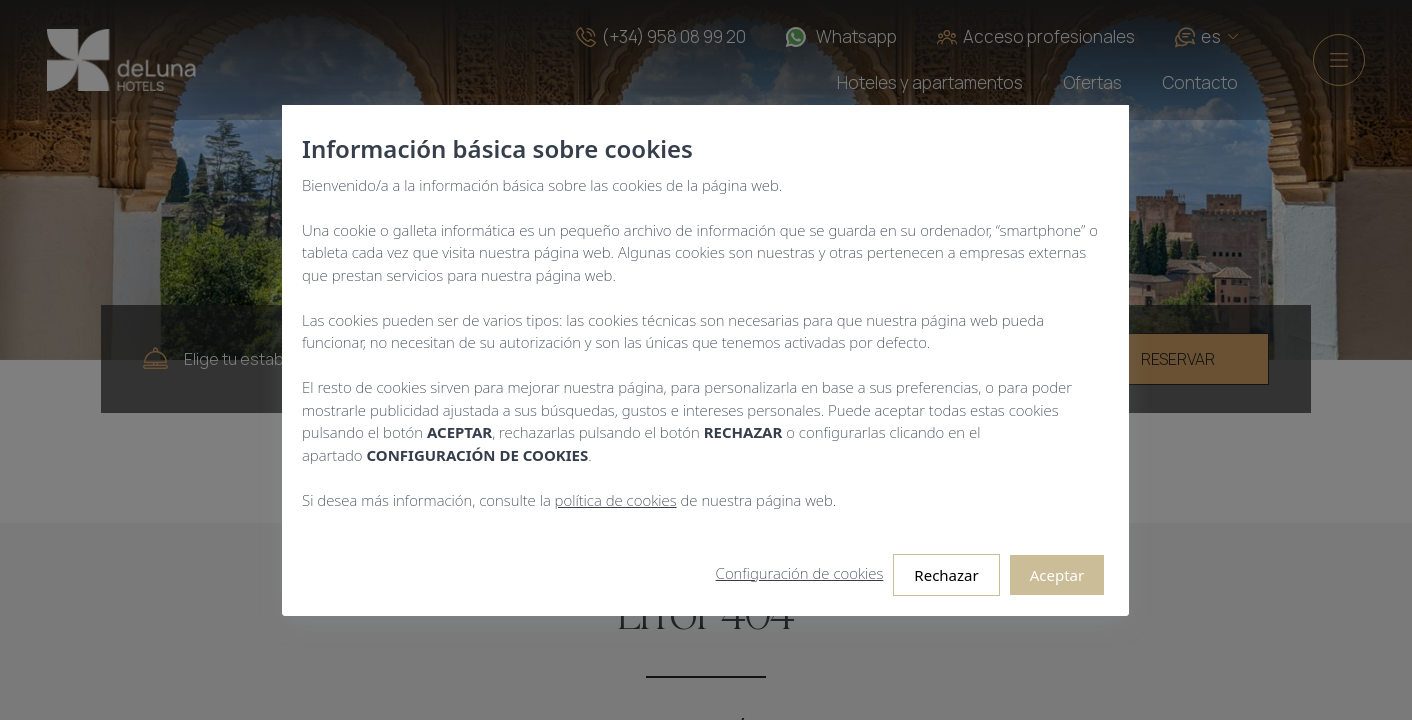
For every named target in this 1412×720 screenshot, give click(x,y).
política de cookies (616, 499)
